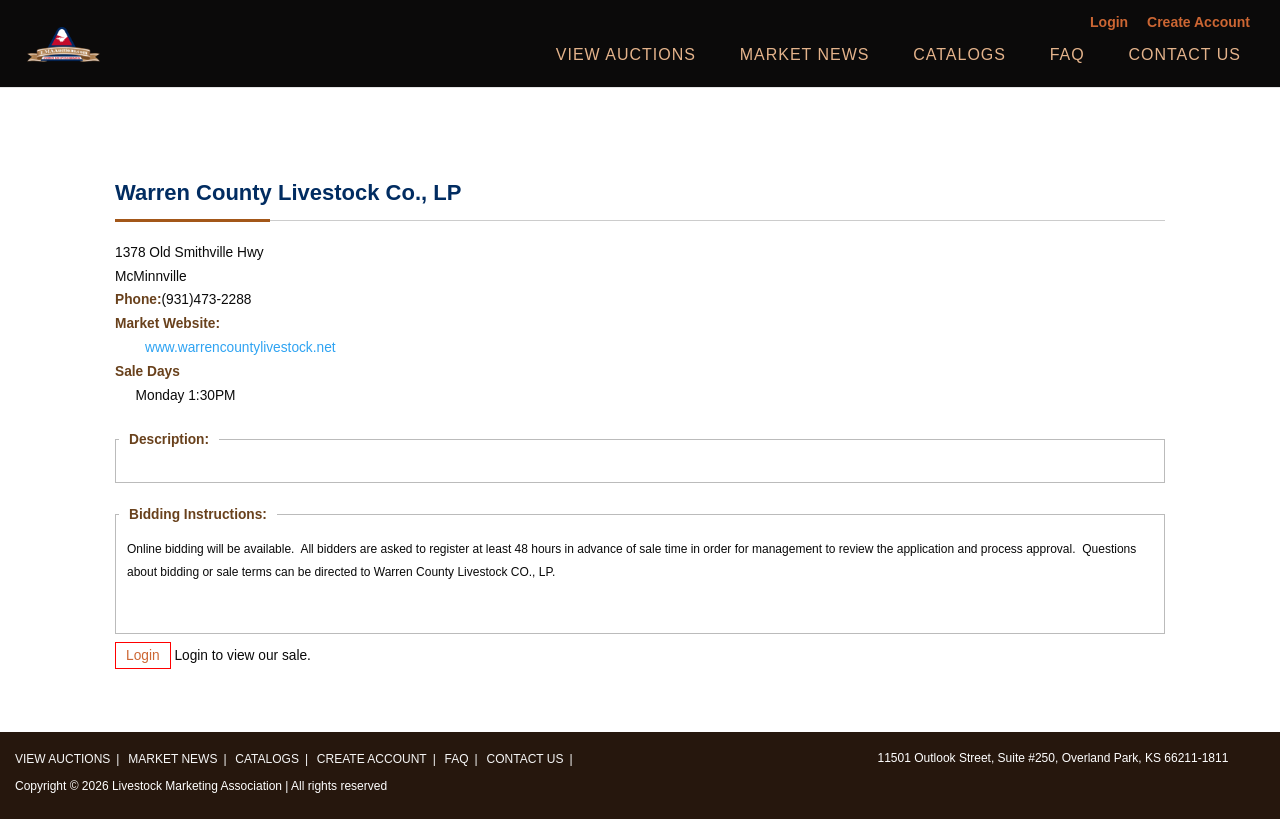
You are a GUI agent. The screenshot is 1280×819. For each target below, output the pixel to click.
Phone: (138, 299)
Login (1109, 22)
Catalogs (959, 54)
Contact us (1184, 54)
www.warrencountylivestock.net (240, 347)
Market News (805, 54)
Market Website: (167, 323)
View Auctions (626, 54)
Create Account (1198, 22)
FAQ (1067, 54)
